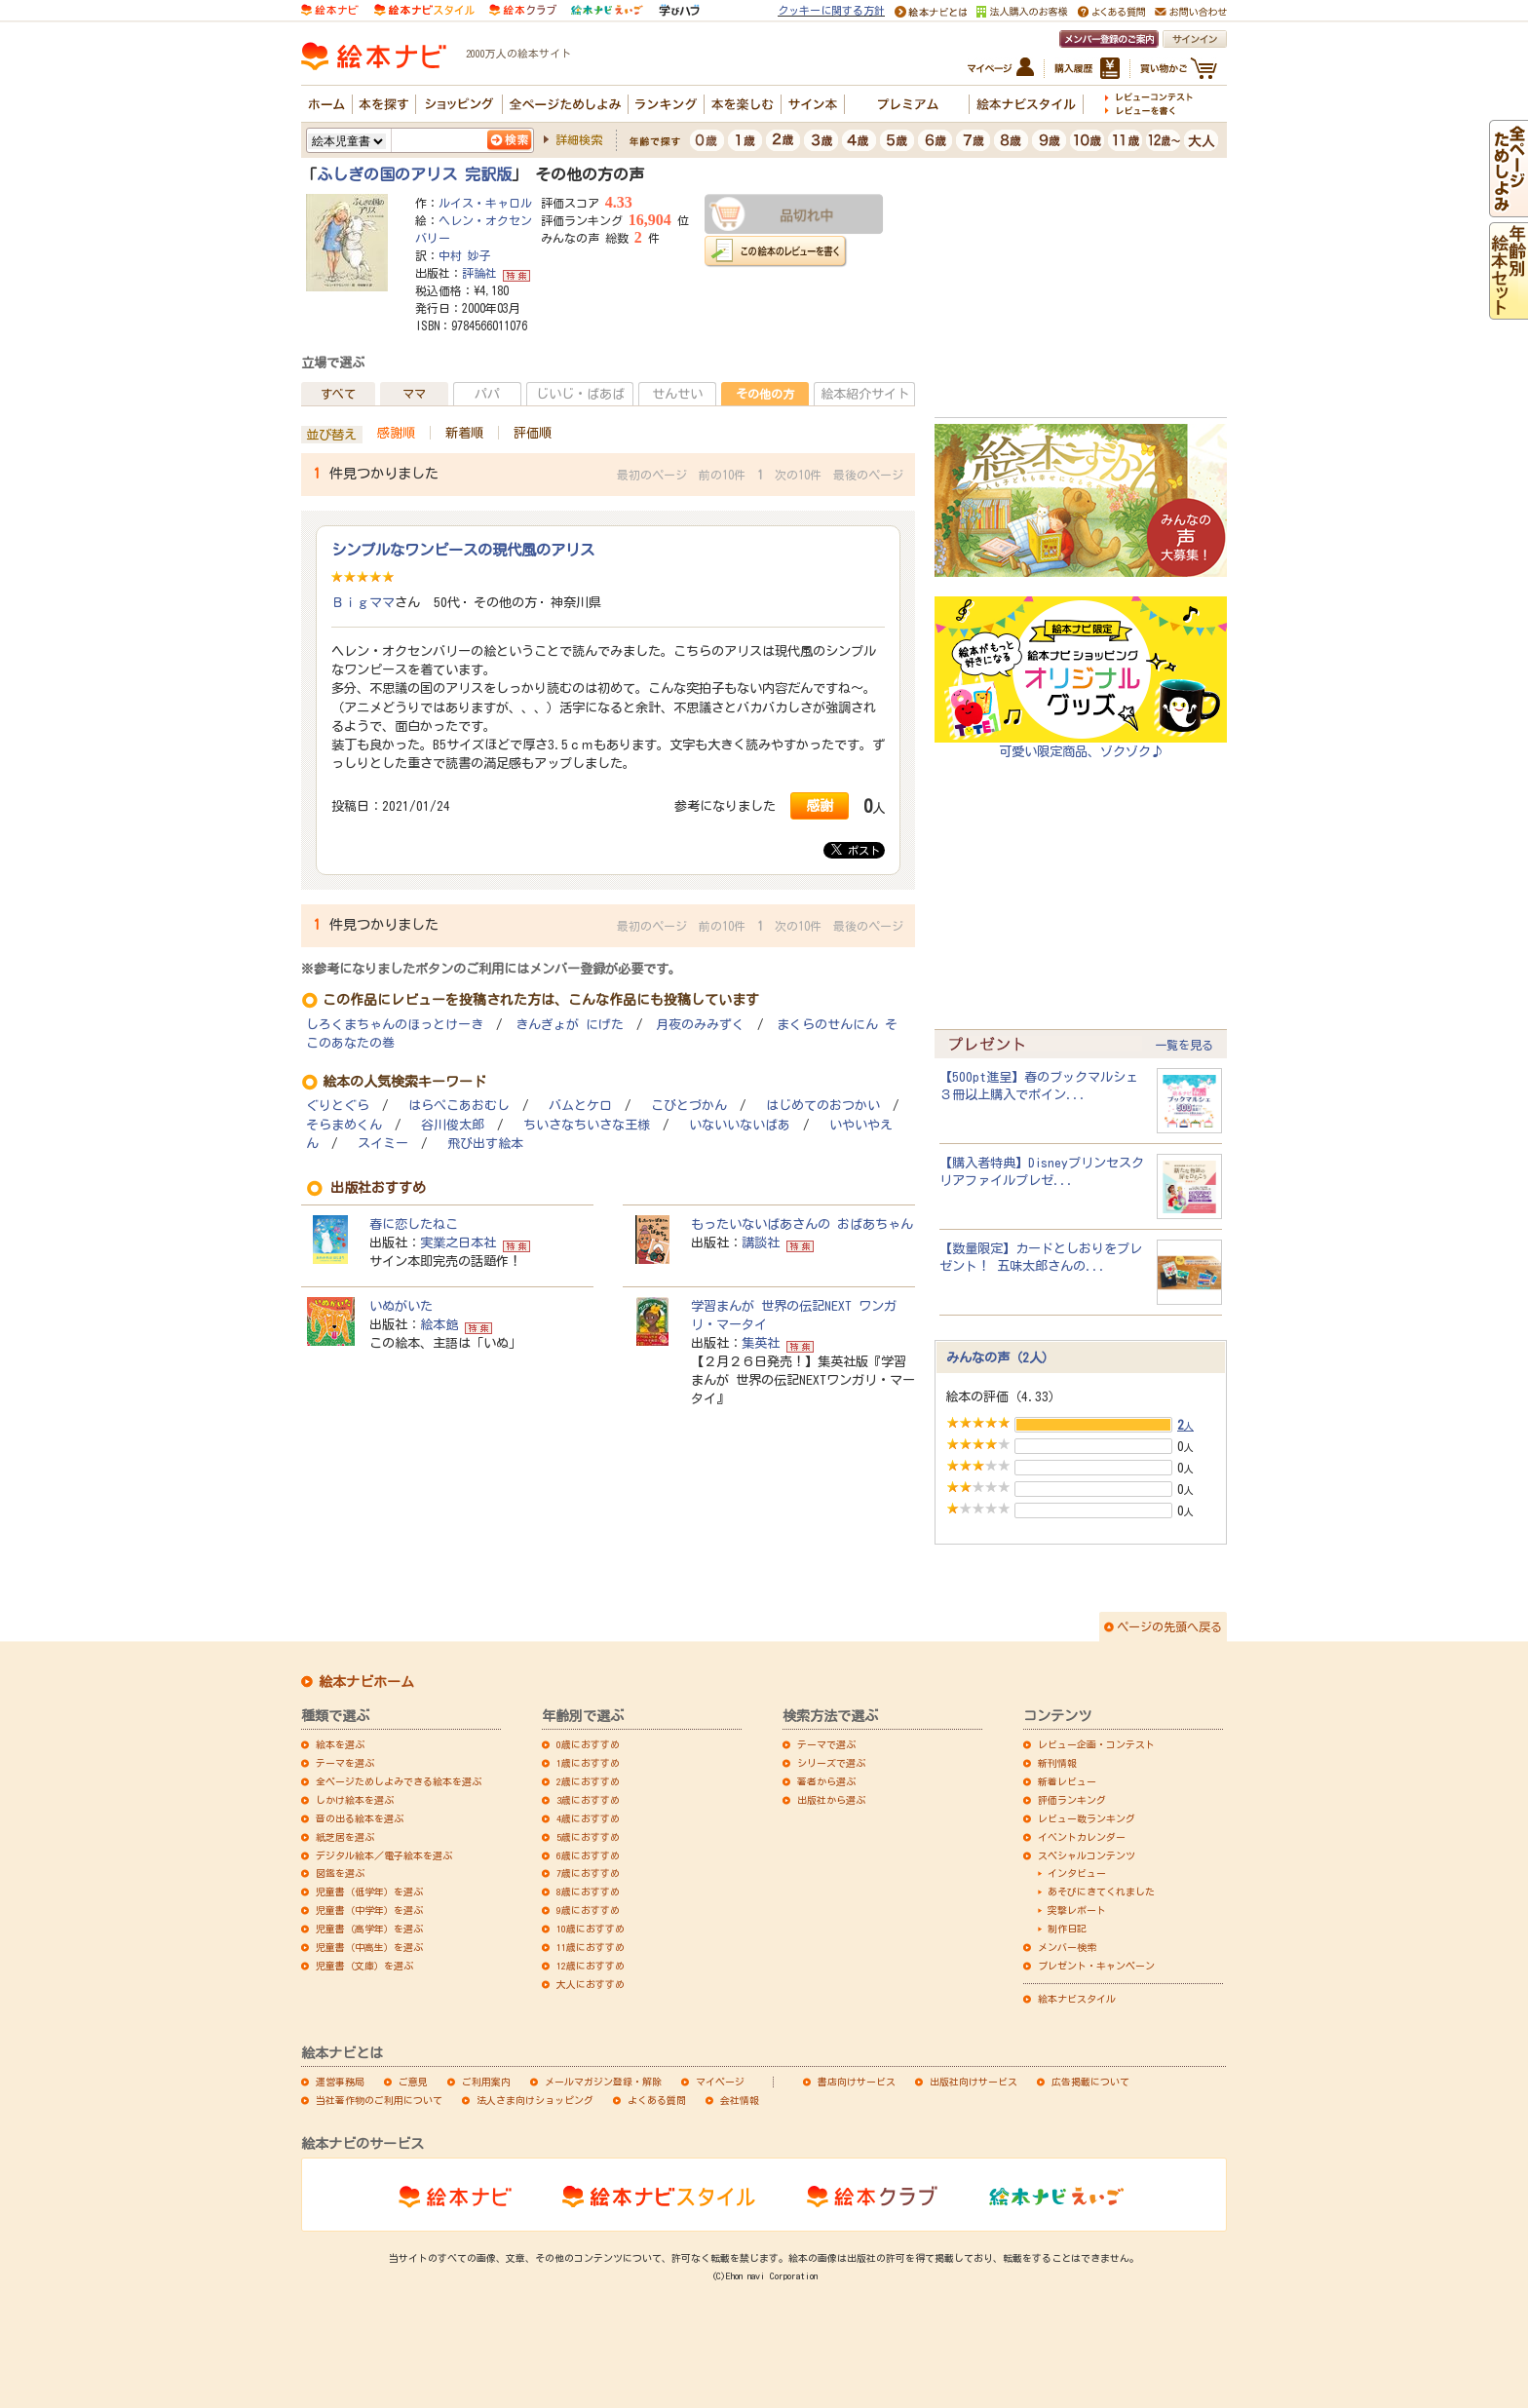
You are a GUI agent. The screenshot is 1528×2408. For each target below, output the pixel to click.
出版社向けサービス (973, 2081)
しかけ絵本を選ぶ (355, 1800)
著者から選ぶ (826, 1781)
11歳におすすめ (590, 1947)
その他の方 (765, 394)
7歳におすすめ (588, 1873)
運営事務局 (340, 2081)
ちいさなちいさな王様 (586, 1125)
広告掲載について (1090, 2081)
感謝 (819, 805)
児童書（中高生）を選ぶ (369, 1947)
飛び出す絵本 (485, 1143)
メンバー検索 (1067, 1947)
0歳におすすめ (588, 1744)
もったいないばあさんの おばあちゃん (802, 1224)
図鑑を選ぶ (340, 1873)
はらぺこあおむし (459, 1105)
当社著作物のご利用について (379, 2100)
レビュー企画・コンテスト (1096, 1744)
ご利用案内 (486, 2081)
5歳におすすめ (588, 1837)
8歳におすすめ (588, 1891)
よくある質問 (657, 2100)
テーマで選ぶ (826, 1744)
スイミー (383, 1143)
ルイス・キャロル (485, 203)
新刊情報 (1057, 1763)
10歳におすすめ (590, 1928)
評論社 (479, 273)
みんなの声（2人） (1000, 1357)
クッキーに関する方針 (831, 10)
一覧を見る (1184, 1045)
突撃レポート (1077, 1910)
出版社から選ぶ (831, 1800)
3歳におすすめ (588, 1800)
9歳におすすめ (588, 1910)
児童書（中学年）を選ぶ (369, 1910)
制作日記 (1067, 1928)
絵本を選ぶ (340, 1744)
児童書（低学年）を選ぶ (369, 1891)
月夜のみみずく (700, 1024)
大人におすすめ (590, 1984)
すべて (338, 394)
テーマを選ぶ (345, 1763)
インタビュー (1077, 1873)
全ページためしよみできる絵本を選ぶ (398, 1781)
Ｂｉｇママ (363, 602)
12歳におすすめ (590, 1965)
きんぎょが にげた (570, 1024)
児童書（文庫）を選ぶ (364, 1965)
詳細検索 (578, 139)
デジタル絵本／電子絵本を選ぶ (384, 1855)
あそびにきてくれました (1101, 1891)
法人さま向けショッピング (535, 2100)
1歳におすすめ (588, 1763)
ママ (414, 394)
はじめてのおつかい (823, 1105)
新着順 (464, 433)
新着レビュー (1067, 1781)
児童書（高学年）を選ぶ (369, 1928)
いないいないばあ (739, 1125)
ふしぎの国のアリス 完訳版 (414, 174)
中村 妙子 (465, 255)
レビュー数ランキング (1086, 1818)
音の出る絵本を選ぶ (359, 1818)
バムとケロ (580, 1105)
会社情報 (739, 2100)
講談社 (761, 1242)
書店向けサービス (857, 2081)
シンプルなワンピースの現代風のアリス (462, 549)
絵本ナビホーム (366, 1682)
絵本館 (439, 1324)
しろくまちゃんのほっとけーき (394, 1024)
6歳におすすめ (588, 1855)
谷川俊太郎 (452, 1125)
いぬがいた (401, 1306)
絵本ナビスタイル (1077, 1999)
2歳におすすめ (588, 1781)
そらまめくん (344, 1125)
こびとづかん (689, 1105)
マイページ (720, 2081)
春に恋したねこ (413, 1224)
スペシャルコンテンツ (1086, 1855)
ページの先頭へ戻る (1169, 1626)
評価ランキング (1072, 1800)
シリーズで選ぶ (831, 1763)
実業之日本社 (458, 1242)
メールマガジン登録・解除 (603, 2081)
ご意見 (413, 2081)
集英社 (761, 1343)
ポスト (855, 850)
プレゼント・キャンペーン (1096, 1965)
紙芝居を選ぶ (345, 1837)
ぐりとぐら (337, 1105)
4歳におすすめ (588, 1818)
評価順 (533, 433)
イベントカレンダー (1082, 1837)
